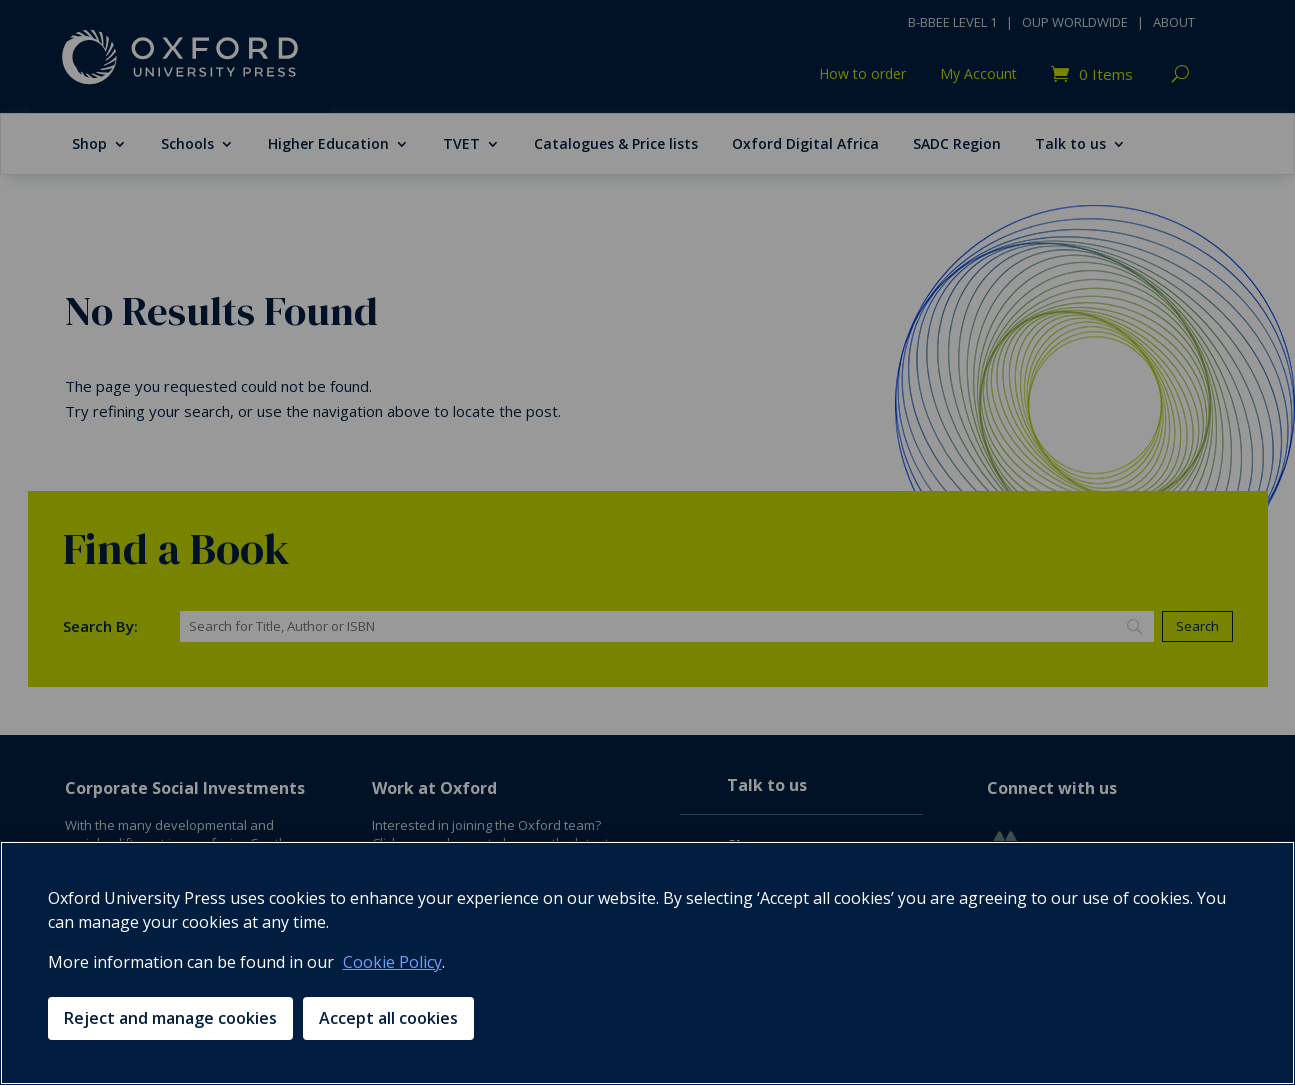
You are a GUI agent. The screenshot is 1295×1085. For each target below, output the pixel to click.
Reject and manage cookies (170, 1018)
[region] (647, 963)
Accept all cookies (388, 1018)
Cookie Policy (392, 962)
